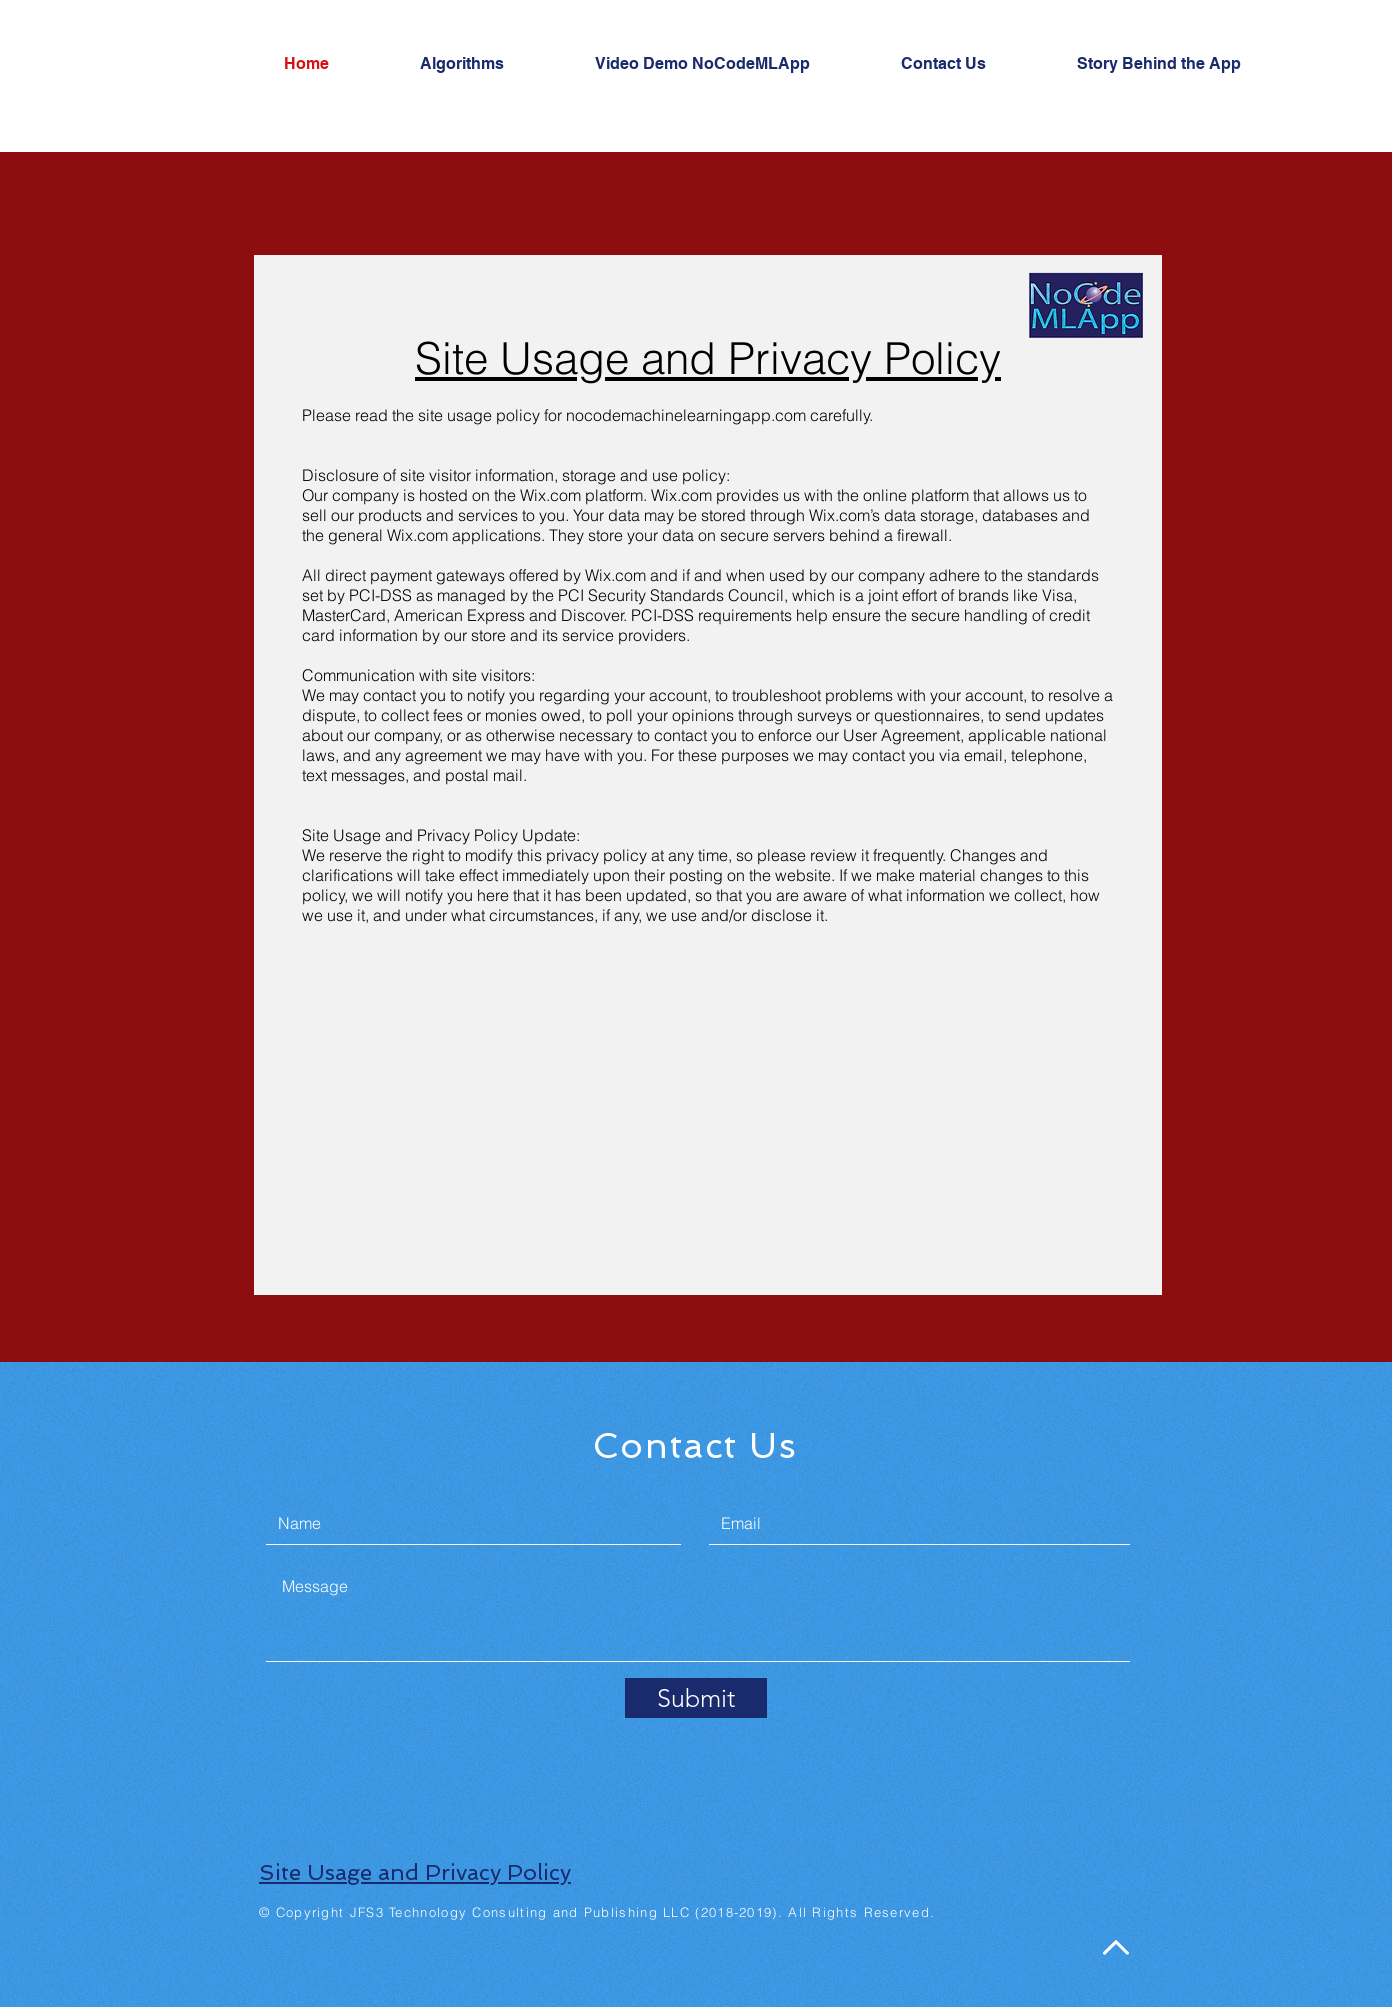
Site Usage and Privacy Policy (415, 1872)
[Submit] (696, 1698)
